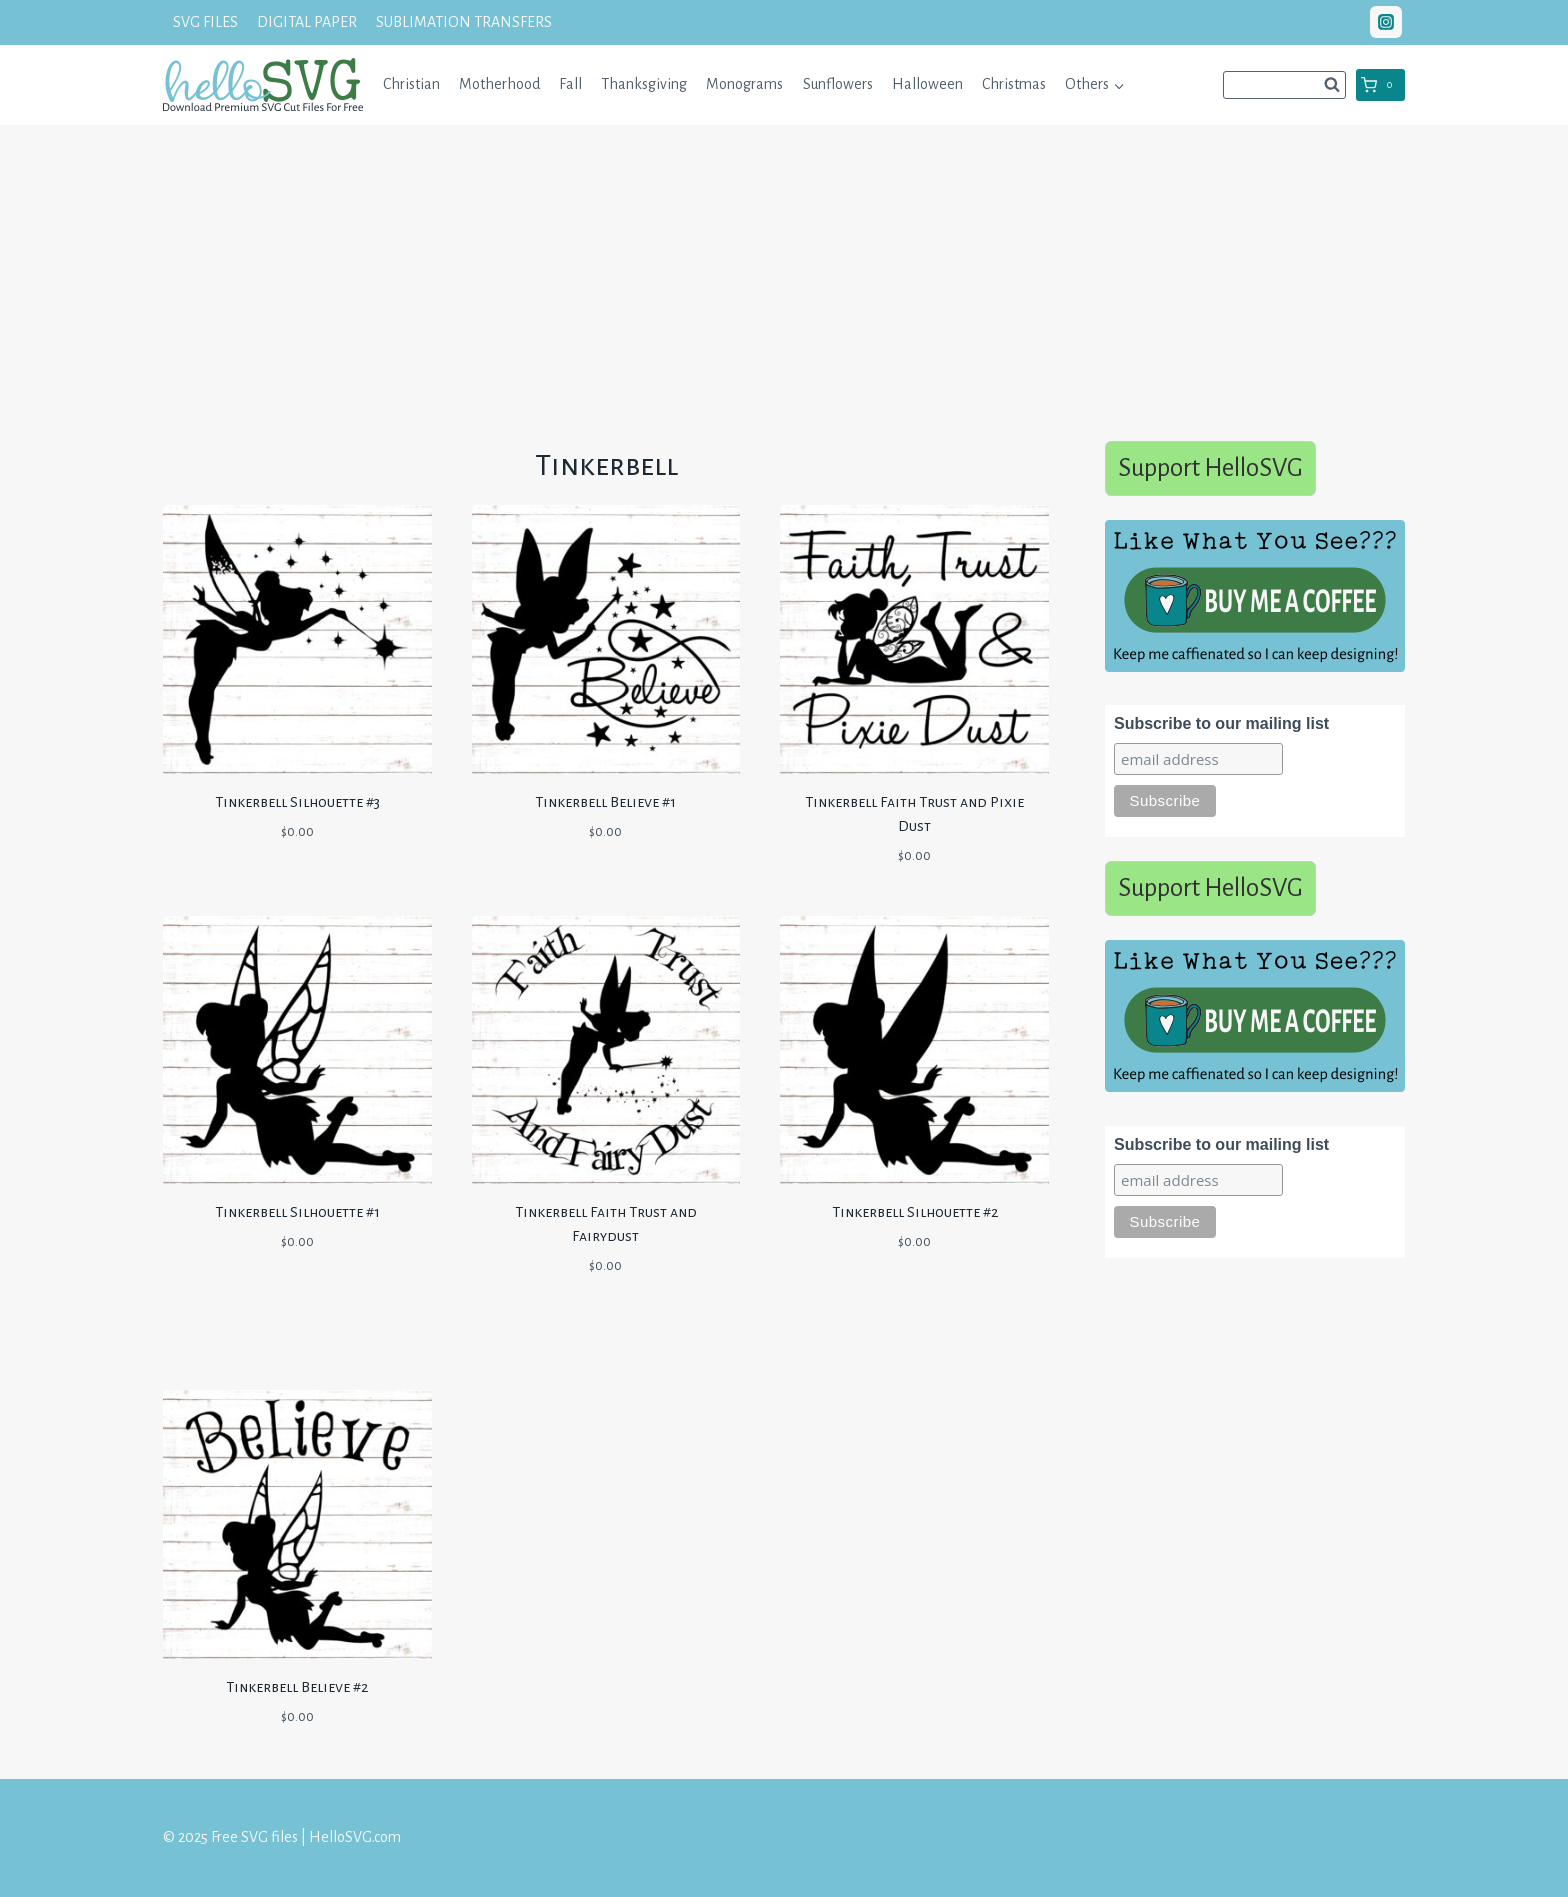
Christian (411, 84)
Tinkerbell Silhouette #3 (297, 802)
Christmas (1014, 84)
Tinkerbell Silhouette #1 (297, 1212)
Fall (570, 84)
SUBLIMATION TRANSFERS (464, 22)
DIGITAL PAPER (307, 22)
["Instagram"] (1386, 22)
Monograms (744, 84)
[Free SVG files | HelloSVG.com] (263, 84)
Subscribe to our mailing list (1221, 723)
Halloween (927, 84)
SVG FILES (205, 22)
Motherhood (499, 84)
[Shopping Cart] (1380, 85)
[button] (1118, 84)
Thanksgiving (644, 84)
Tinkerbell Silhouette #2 (915, 1212)
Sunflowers (838, 84)
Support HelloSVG (1210, 467)
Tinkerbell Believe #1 (605, 802)
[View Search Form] (1284, 85)
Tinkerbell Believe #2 (297, 1687)
